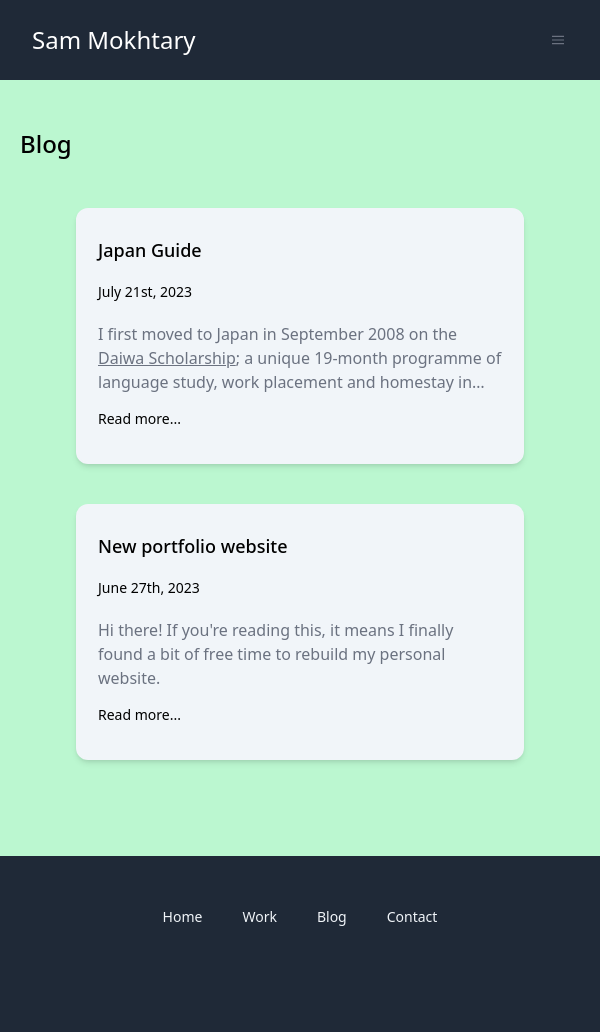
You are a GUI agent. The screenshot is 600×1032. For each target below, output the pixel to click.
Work (259, 916)
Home (183, 916)
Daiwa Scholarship (167, 358)
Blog (332, 916)
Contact (412, 916)
